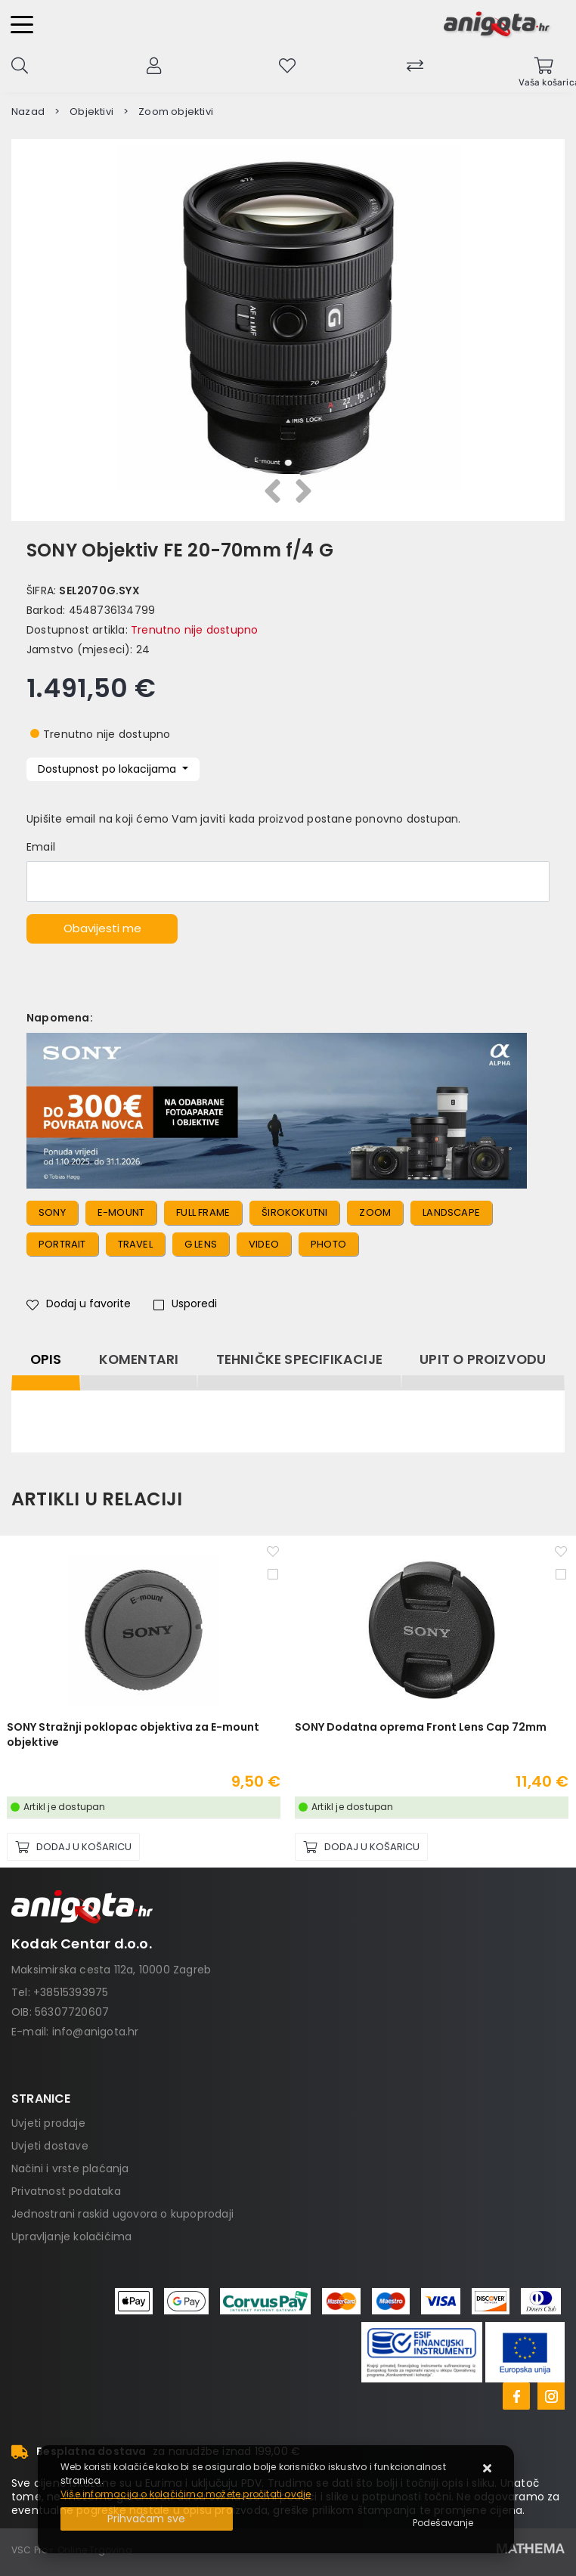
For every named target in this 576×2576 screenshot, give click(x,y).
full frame (203, 1212)
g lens (200, 1244)
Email (40, 846)
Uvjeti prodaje (48, 2123)
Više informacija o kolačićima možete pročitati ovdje (185, 2494)
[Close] (146, 2519)
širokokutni (294, 1212)
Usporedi (185, 1303)
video (264, 1244)
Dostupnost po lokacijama (108, 769)
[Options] (443, 2523)
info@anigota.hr (95, 2031)
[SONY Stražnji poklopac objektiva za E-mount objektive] (73, 1847)
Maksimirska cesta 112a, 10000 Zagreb (111, 1969)
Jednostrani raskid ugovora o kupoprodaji (122, 2213)
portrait (62, 1244)
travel (135, 1244)
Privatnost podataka (66, 2191)
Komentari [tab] (139, 1359)
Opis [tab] (46, 1359)
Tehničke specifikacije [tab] (299, 1359)
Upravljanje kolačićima (71, 2236)
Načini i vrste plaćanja (70, 2168)
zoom (375, 1212)
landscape (451, 1212)
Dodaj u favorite (78, 1303)
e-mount (121, 1212)
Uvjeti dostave (49, 2145)
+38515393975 (70, 1992)
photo (328, 1244)
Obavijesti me (102, 928)
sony (52, 1212)
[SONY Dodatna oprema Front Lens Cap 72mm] (361, 1847)
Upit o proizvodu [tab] (483, 1359)
